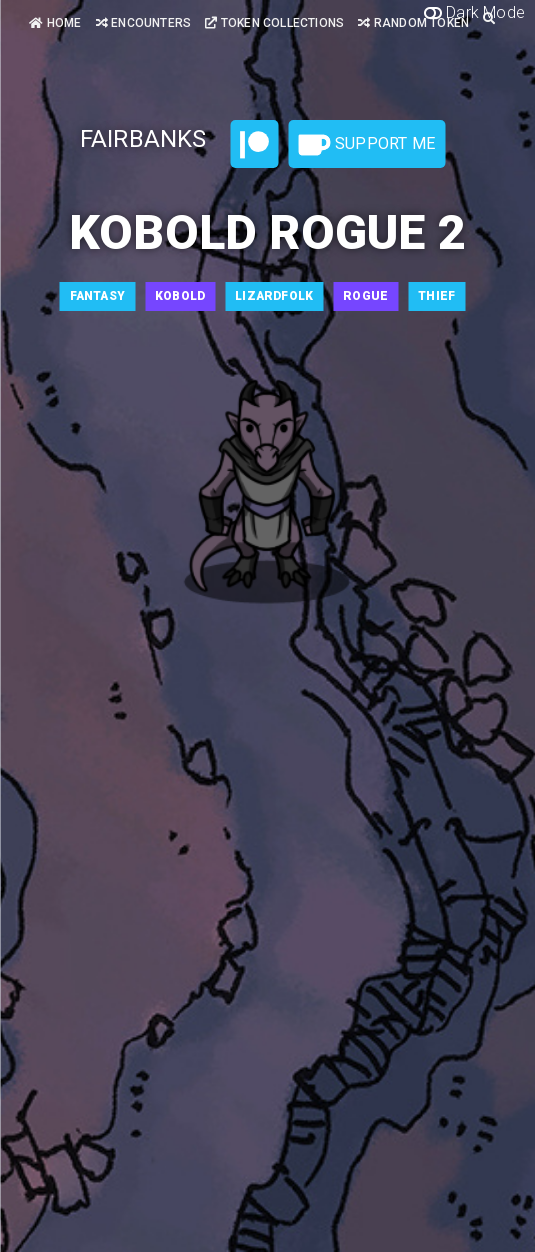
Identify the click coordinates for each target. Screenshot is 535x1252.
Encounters (143, 23)
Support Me (367, 145)
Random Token (413, 23)
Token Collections (274, 23)
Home (55, 23)
